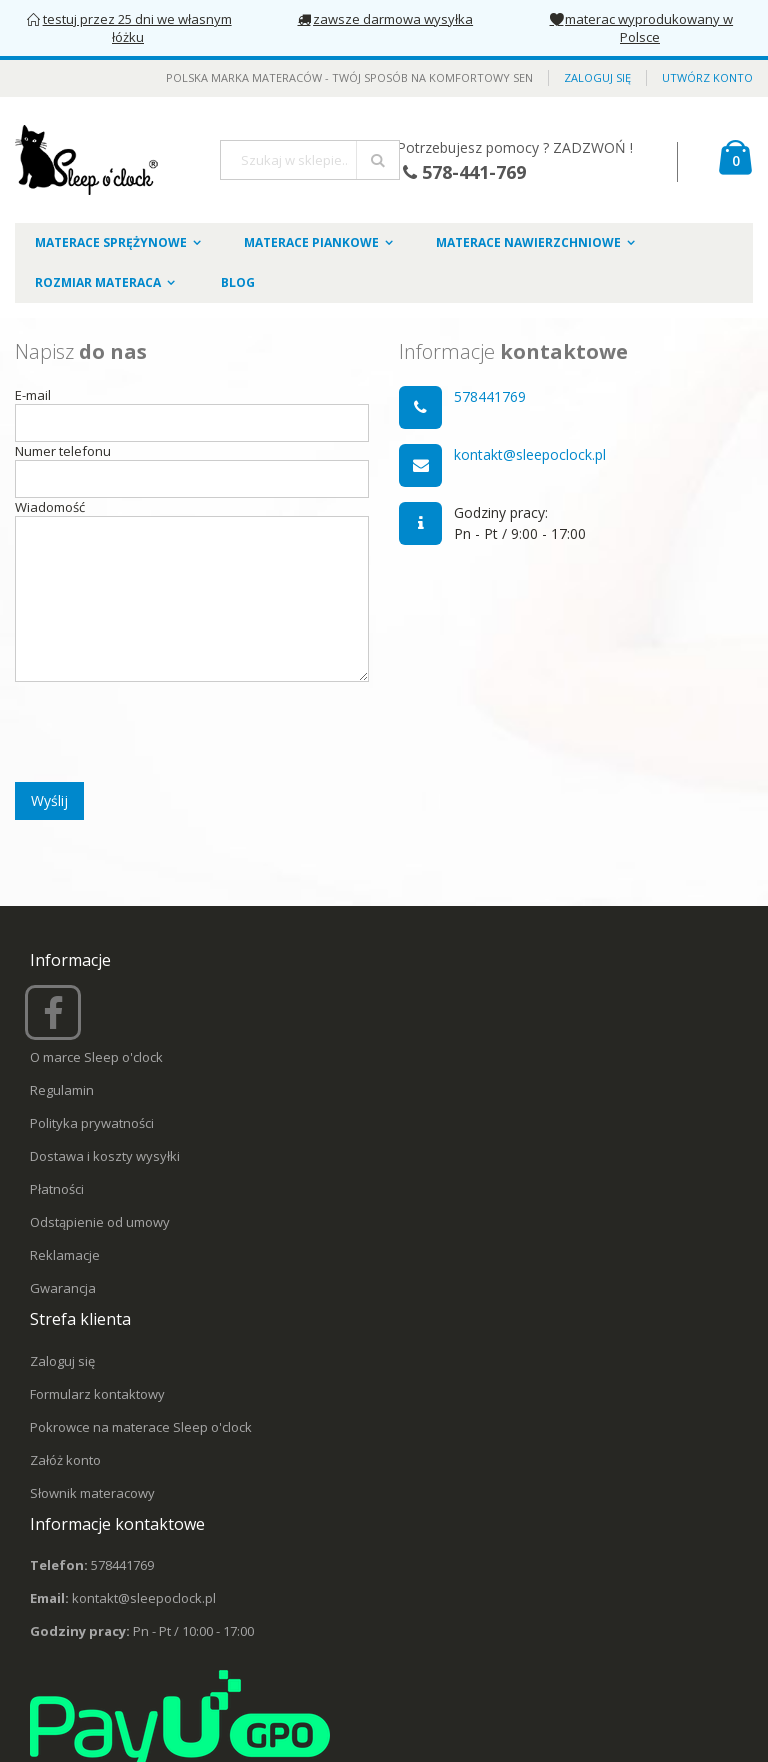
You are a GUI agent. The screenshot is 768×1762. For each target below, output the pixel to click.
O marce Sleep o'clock (96, 1057)
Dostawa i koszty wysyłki (105, 1156)
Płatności (57, 1189)
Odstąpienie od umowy (100, 1222)
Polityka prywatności (92, 1123)
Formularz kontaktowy (97, 1394)
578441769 (490, 396)
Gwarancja (63, 1288)
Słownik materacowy (92, 1493)
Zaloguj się (597, 77)
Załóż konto (65, 1460)
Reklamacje (65, 1255)
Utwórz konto (707, 77)
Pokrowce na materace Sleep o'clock (141, 1427)
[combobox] (310, 160)
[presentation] (167, 725)
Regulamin (62, 1090)
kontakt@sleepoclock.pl (530, 454)
